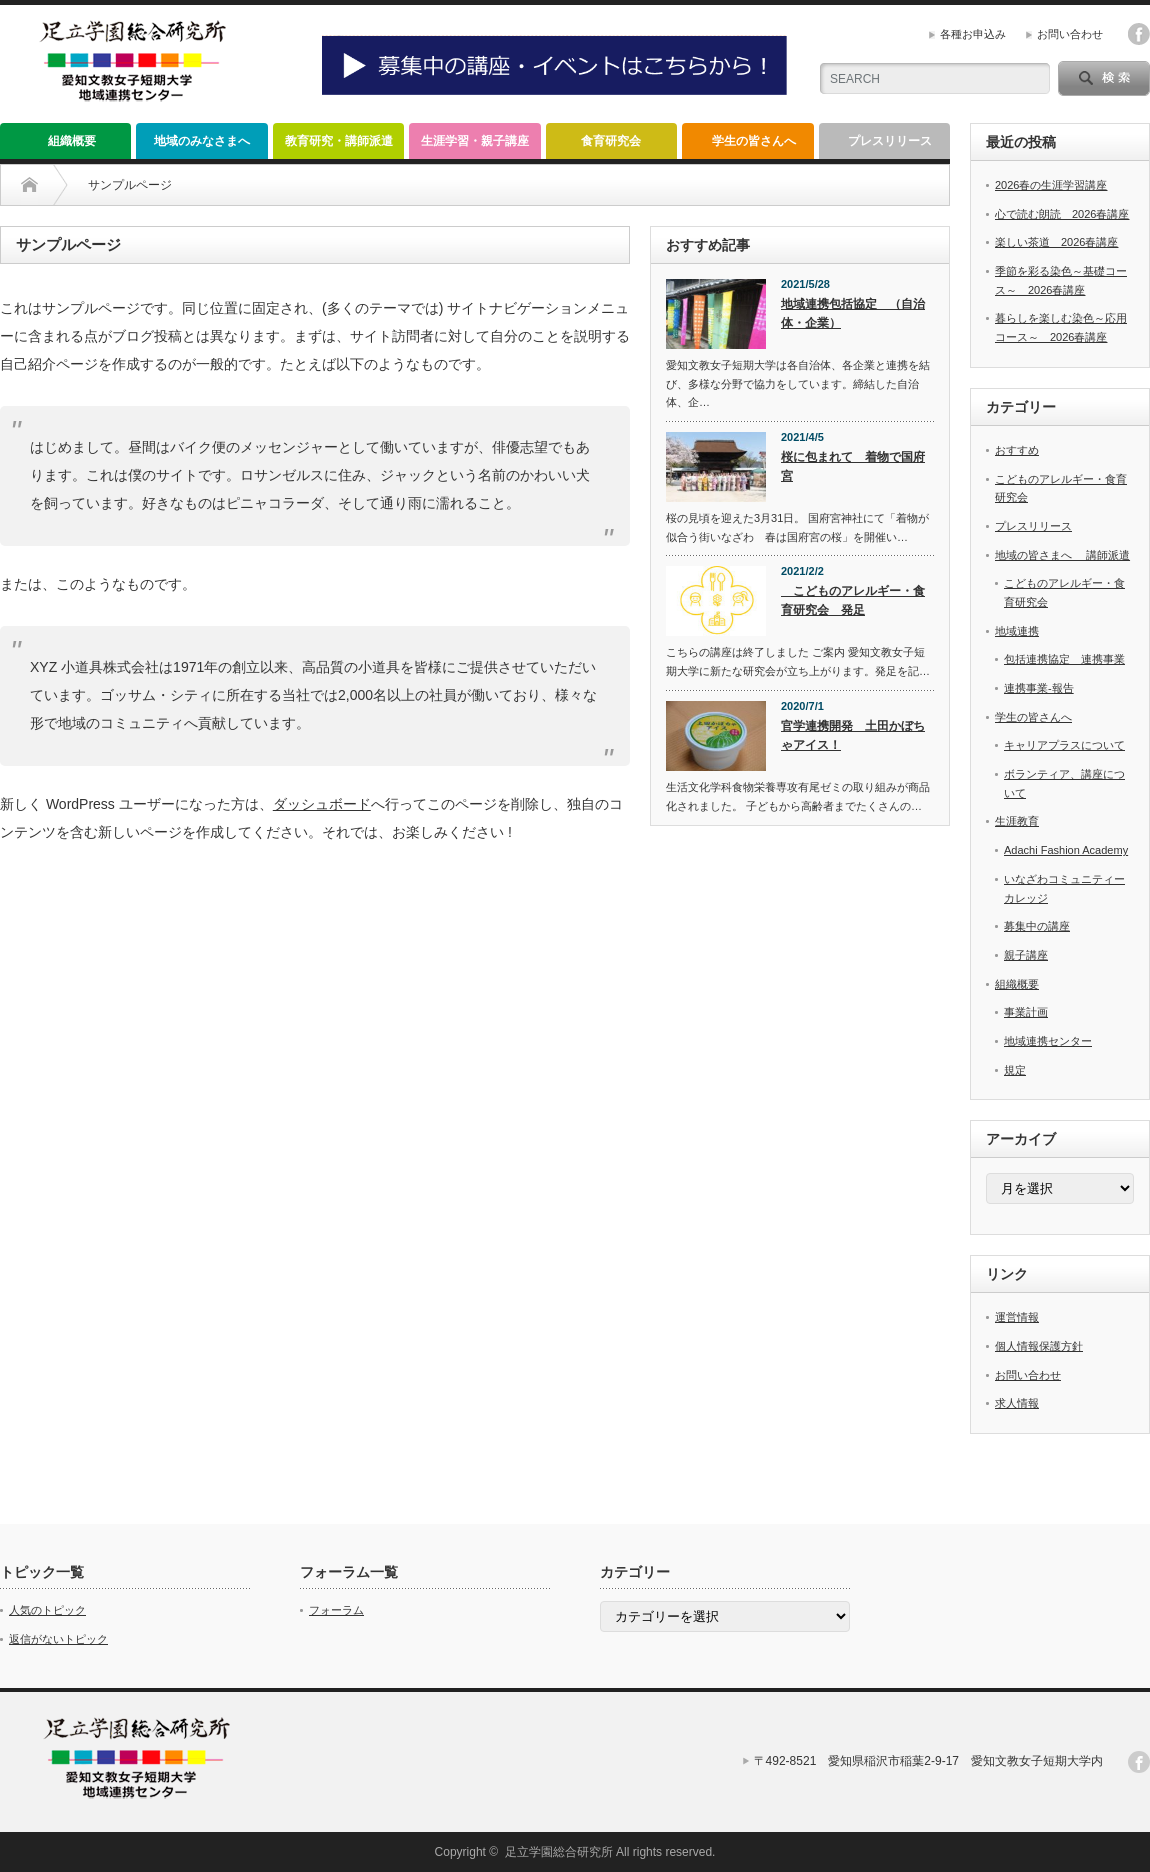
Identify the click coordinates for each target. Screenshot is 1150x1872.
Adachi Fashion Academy (1066, 850)
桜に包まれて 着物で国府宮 (853, 466)
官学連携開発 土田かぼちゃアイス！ (853, 735)
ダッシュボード (322, 804)
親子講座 (1026, 955)
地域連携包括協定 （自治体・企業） (853, 313)
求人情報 (1017, 1403)
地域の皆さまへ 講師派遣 (1062, 555)
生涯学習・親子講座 (475, 141)
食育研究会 (611, 141)
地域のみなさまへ (202, 141)
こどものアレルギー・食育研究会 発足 (853, 600)
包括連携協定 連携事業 (1064, 659)
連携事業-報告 (1039, 688)
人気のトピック (47, 1610)
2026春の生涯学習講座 (1051, 185)
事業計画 (1026, 1012)
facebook (1139, 34)
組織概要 (66, 141)
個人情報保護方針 (1039, 1346)
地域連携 (1017, 631)
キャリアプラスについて (1064, 745)
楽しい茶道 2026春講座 (1056, 242)
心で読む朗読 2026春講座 (1062, 214)
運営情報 (1017, 1317)
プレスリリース (890, 141)
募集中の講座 (1037, 926)
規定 (1015, 1070)
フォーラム (336, 1610)
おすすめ (1017, 450)
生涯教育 (1017, 821)
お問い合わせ (1070, 34)
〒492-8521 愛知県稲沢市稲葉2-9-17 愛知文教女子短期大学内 (928, 1761)
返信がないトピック (58, 1639)
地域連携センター (1048, 1041)
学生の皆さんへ (754, 141)
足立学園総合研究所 (559, 1852)
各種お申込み (973, 34)
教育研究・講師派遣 (339, 141)
